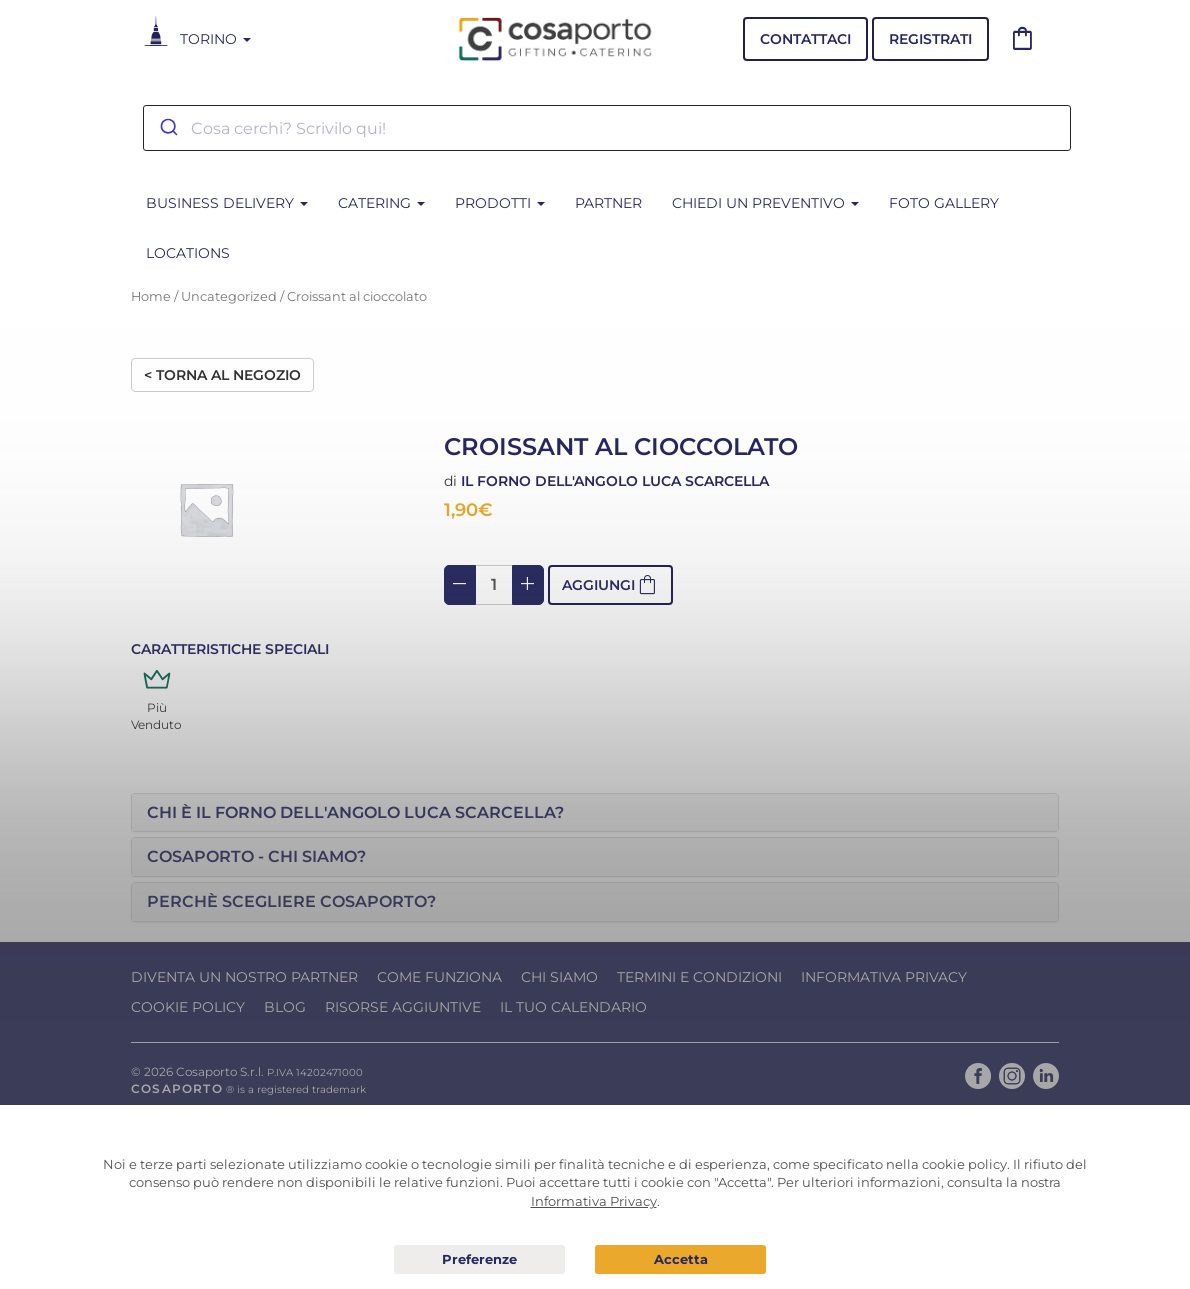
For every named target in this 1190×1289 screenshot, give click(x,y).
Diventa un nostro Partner (244, 977)
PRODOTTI (500, 203)
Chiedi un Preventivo (765, 203)
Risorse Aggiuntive (403, 1007)
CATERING (381, 203)
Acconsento (680, 1259)
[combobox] (607, 128)
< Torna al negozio (222, 375)
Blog (285, 1007)
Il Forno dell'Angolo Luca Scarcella (615, 481)
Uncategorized (229, 296)
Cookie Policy (188, 1007)
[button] (595, 813)
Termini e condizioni (699, 977)
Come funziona (439, 977)
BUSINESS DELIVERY (227, 203)
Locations (188, 253)
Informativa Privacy (884, 977)
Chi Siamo (559, 977)
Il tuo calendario (573, 1007)
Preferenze (479, 1260)
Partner (608, 203)
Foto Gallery (944, 203)
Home (151, 296)
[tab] (595, 813)
